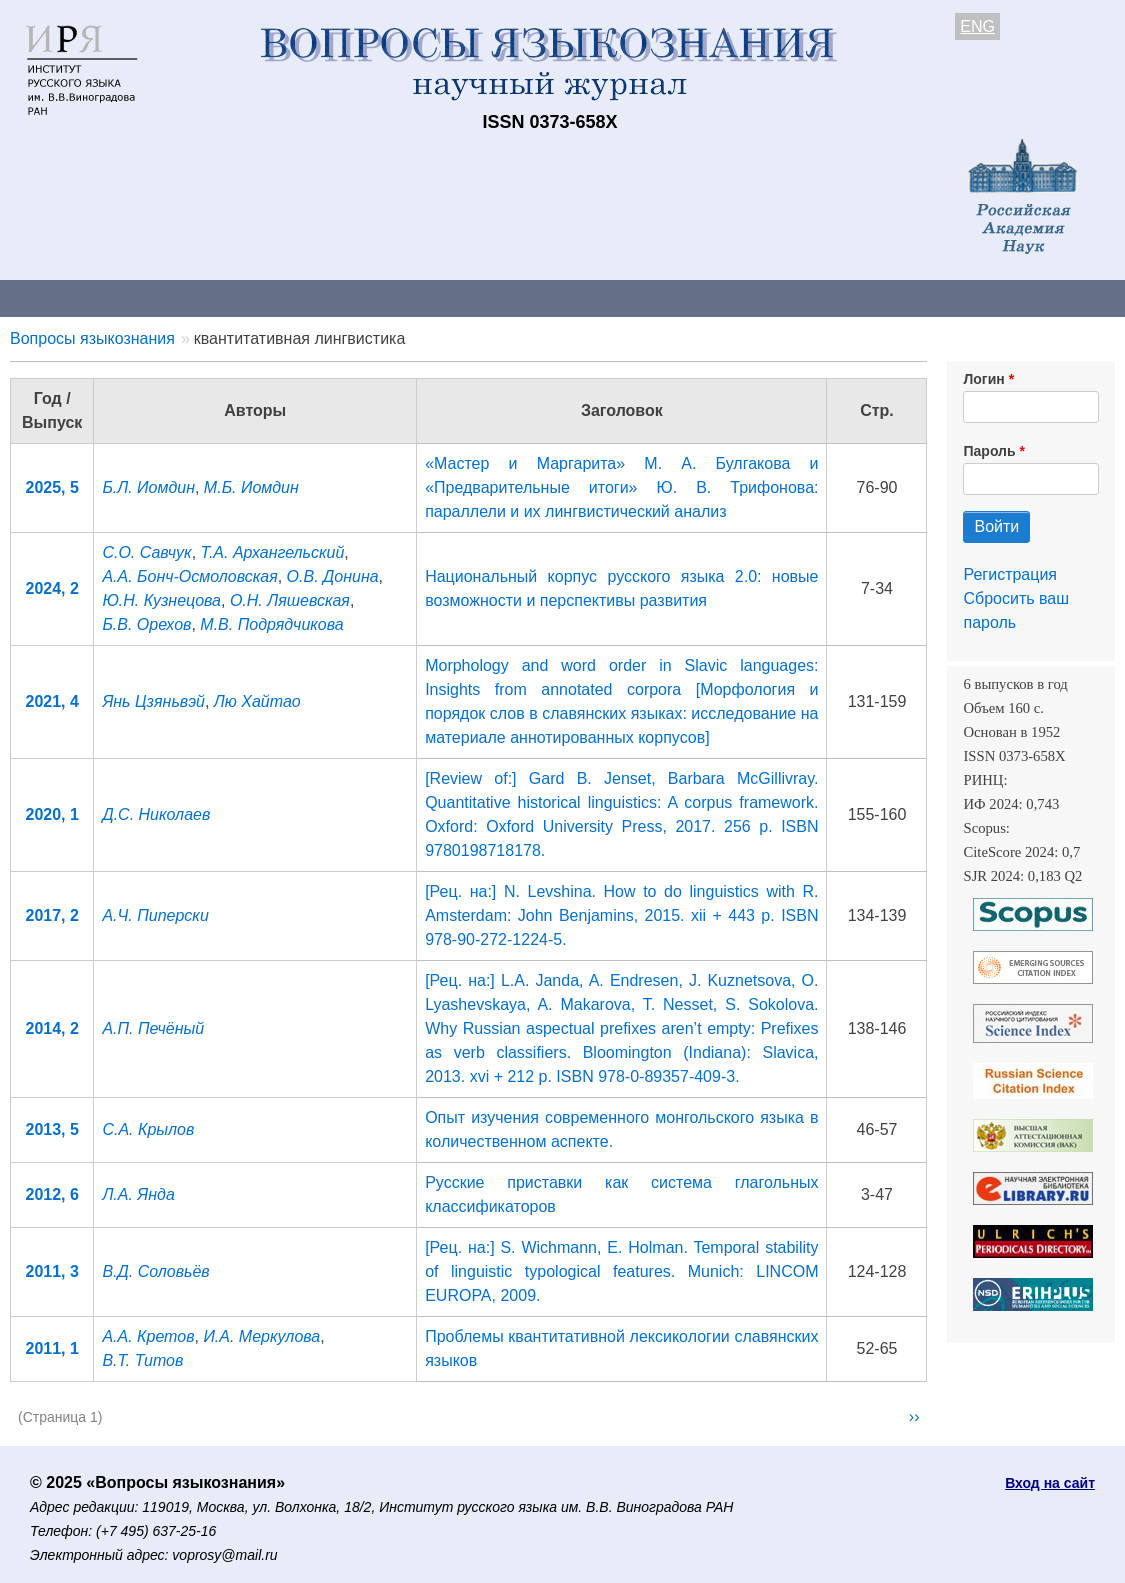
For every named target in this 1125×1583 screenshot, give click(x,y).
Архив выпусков (560, 297)
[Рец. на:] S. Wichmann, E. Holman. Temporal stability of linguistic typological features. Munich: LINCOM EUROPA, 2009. (621, 1271)
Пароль (989, 451)
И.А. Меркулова (261, 1336)
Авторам (282, 297)
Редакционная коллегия (859, 297)
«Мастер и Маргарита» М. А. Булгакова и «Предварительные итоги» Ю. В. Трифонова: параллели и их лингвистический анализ (621, 487)
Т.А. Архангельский (273, 552)
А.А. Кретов (148, 1336)
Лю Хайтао (257, 701)
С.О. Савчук (146, 552)
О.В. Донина (333, 576)
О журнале (60, 297)
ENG (977, 26)
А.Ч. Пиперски (155, 915)
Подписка (695, 297)
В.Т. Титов (142, 1360)
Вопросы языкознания (92, 338)
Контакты (174, 297)
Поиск (1010, 297)
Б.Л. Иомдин (148, 487)
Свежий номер (407, 297)
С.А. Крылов (148, 1129)
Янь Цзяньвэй (153, 701)
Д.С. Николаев (156, 814)
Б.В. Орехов (146, 624)
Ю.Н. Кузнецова (161, 600)
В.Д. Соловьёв (155, 1271)
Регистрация (1010, 574)
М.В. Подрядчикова (271, 624)
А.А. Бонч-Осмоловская (189, 576)
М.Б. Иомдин (251, 487)
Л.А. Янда (138, 1194)
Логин (983, 379)
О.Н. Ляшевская (290, 600)
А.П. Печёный (153, 1028)
